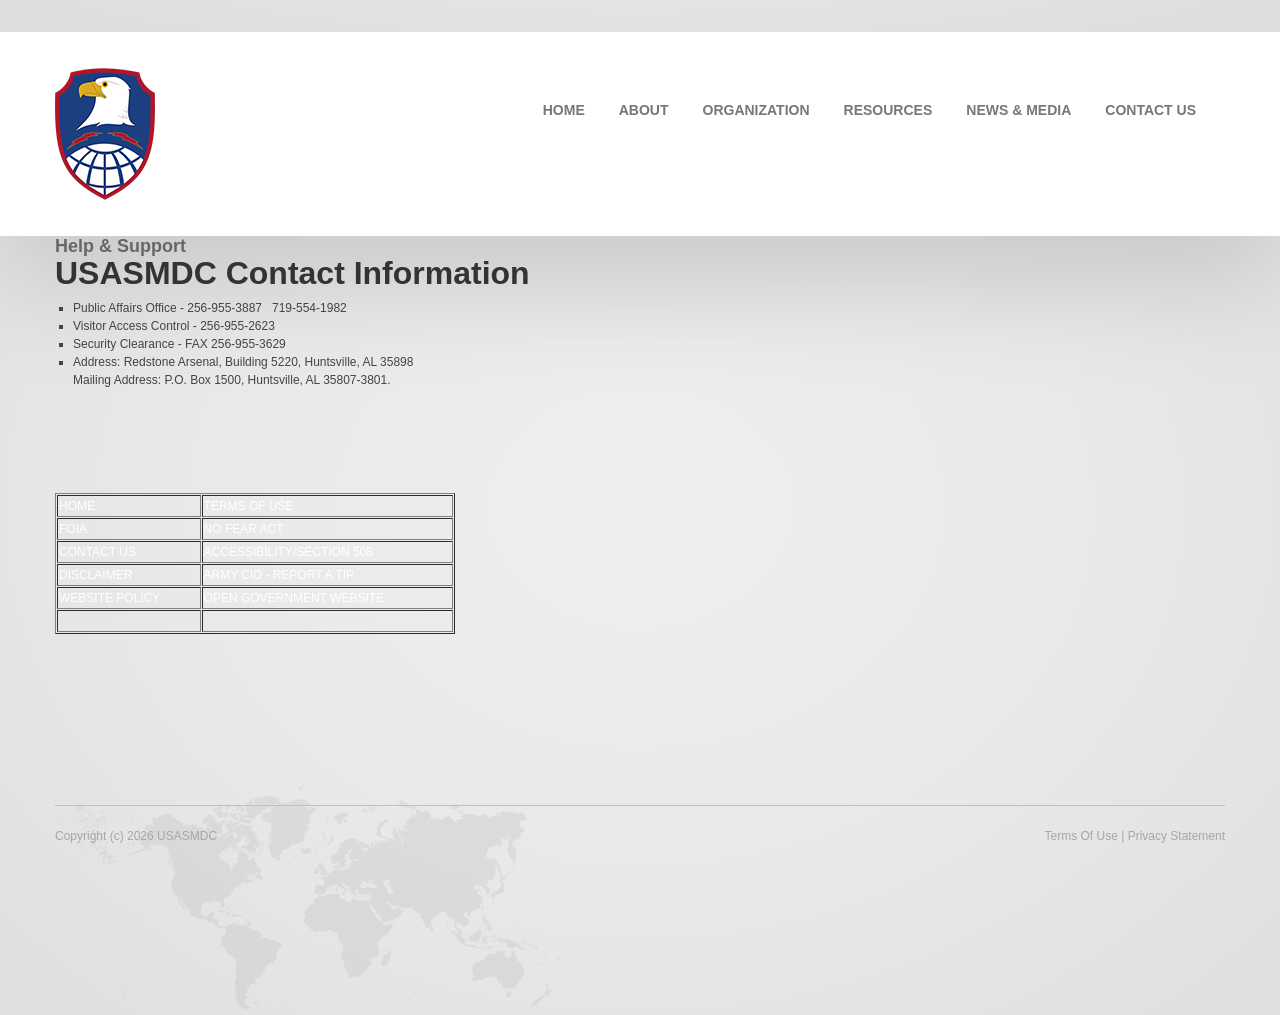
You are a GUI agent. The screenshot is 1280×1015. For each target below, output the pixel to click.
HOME (564, 110)
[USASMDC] (105, 132)
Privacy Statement (1176, 836)
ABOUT (644, 110)
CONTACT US (1150, 110)
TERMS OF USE (249, 506)
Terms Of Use (1080, 836)
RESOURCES (888, 110)
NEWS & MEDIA (1018, 110)
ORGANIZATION (756, 110)
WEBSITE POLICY (109, 598)
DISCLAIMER (95, 575)
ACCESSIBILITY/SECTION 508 (288, 552)
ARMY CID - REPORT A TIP (279, 575)
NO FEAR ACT (244, 529)
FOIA (73, 529)
